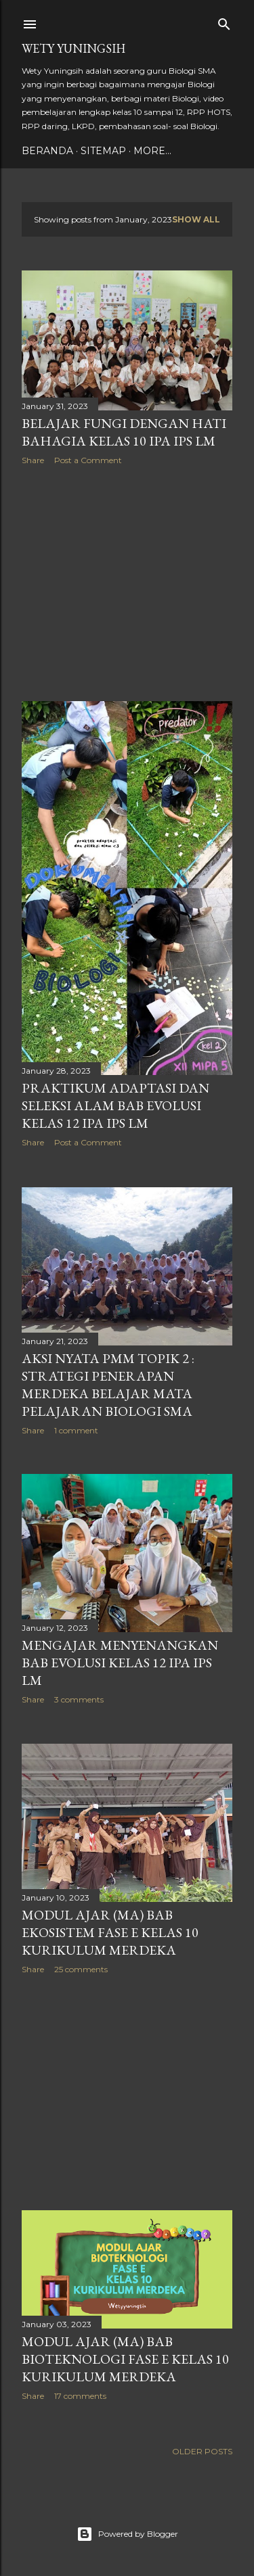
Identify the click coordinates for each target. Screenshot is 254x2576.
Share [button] (33, 460)
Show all (196, 219)
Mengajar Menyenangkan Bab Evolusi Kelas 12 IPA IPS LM (120, 1662)
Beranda (47, 151)
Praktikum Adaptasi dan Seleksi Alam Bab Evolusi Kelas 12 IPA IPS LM (115, 1105)
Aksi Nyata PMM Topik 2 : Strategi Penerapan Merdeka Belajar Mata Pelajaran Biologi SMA (108, 1385)
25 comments (81, 1969)
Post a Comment (88, 460)
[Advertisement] (127, 583)
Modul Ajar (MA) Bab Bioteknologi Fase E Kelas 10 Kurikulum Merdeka (125, 2359)
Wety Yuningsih (73, 48)
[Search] (224, 21)
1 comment (76, 1430)
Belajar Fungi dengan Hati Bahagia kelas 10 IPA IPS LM (124, 432)
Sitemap (103, 151)
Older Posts (202, 2451)
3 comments (79, 1699)
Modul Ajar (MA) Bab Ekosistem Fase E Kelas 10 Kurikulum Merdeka (110, 1932)
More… (152, 151)
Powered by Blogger (127, 2534)
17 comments (80, 2396)
